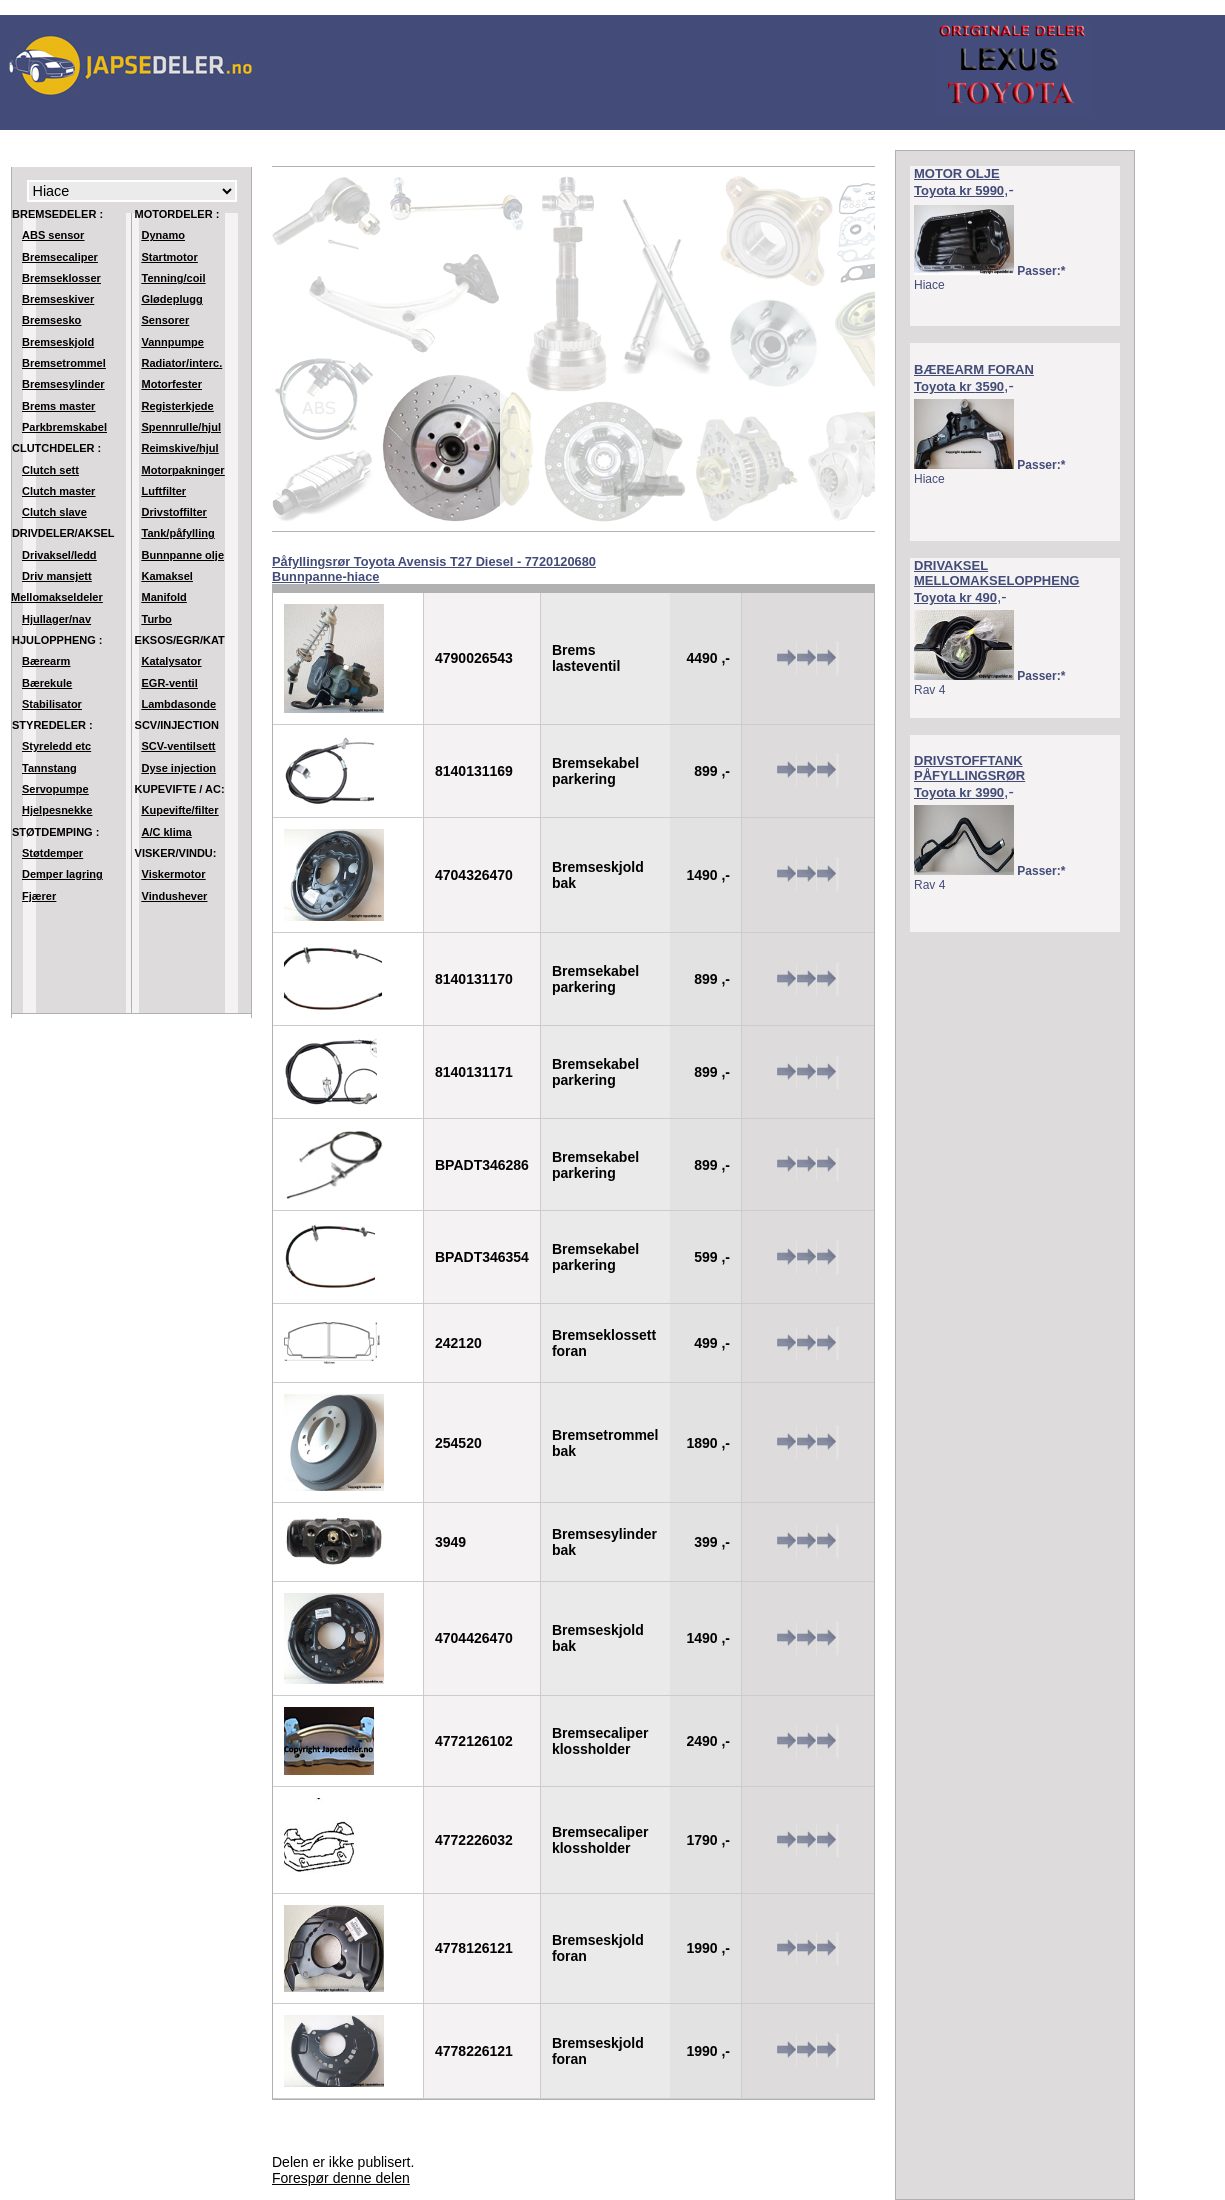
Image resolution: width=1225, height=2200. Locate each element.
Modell (132, 191)
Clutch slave (54, 512)
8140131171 (474, 1072)
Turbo (157, 619)
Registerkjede (178, 406)
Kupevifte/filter (180, 810)
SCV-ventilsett (179, 746)
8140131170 (474, 979)
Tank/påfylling (178, 533)
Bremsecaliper (60, 257)
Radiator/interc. (182, 363)
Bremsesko (51, 320)
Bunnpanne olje (183, 555)
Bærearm (46, 661)
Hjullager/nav (56, 619)
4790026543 (474, 658)
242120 (458, 1343)
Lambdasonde (179, 704)
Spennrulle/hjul (181, 427)
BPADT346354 (482, 1257)
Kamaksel (167, 576)
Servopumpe (55, 789)
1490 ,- (708, 875)
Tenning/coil (174, 278)
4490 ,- (708, 658)
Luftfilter (164, 491)
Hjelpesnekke (57, 810)
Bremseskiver (58, 299)
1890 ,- (708, 1443)
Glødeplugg (172, 299)
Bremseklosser (61, 278)
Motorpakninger (183, 470)
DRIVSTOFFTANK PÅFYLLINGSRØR (969, 768)
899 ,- (712, 771)
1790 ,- (708, 1840)
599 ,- (712, 1257)
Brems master (58, 406)
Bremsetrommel (64, 363)
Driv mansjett (57, 576)
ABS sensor (53, 235)
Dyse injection (179, 768)
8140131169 (474, 771)
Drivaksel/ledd (59, 555)
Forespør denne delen (341, 2178)
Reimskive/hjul (180, 448)
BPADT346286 (482, 1165)
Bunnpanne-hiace (325, 576)
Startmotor (170, 257)
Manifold (164, 597)
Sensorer (166, 320)
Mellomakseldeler (57, 597)
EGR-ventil (170, 683)
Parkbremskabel (64, 427)
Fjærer (39, 896)
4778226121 (474, 2051)
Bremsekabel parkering (595, 771)
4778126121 (474, 1948)
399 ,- (712, 1542)
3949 (450, 1542)
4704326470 (474, 875)
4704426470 (474, 1638)
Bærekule (47, 683)
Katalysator (172, 661)
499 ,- (712, 1343)
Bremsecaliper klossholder (600, 1741)
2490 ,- (708, 1741)
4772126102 (474, 1741)
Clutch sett (50, 470)
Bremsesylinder (63, 384)
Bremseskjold (58, 342)
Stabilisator (52, 704)
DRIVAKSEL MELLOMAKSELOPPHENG (996, 573)
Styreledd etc (56, 746)
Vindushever (175, 896)
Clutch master (58, 491)
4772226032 (474, 1840)
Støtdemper (52, 853)
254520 (458, 1443)
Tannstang (49, 768)
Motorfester (172, 384)
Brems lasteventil (586, 658)
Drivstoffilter (174, 512)
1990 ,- (708, 1948)
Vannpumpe (173, 342)
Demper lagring (62, 874)
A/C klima (167, 832)
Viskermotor (174, 874)
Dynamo (163, 235)
